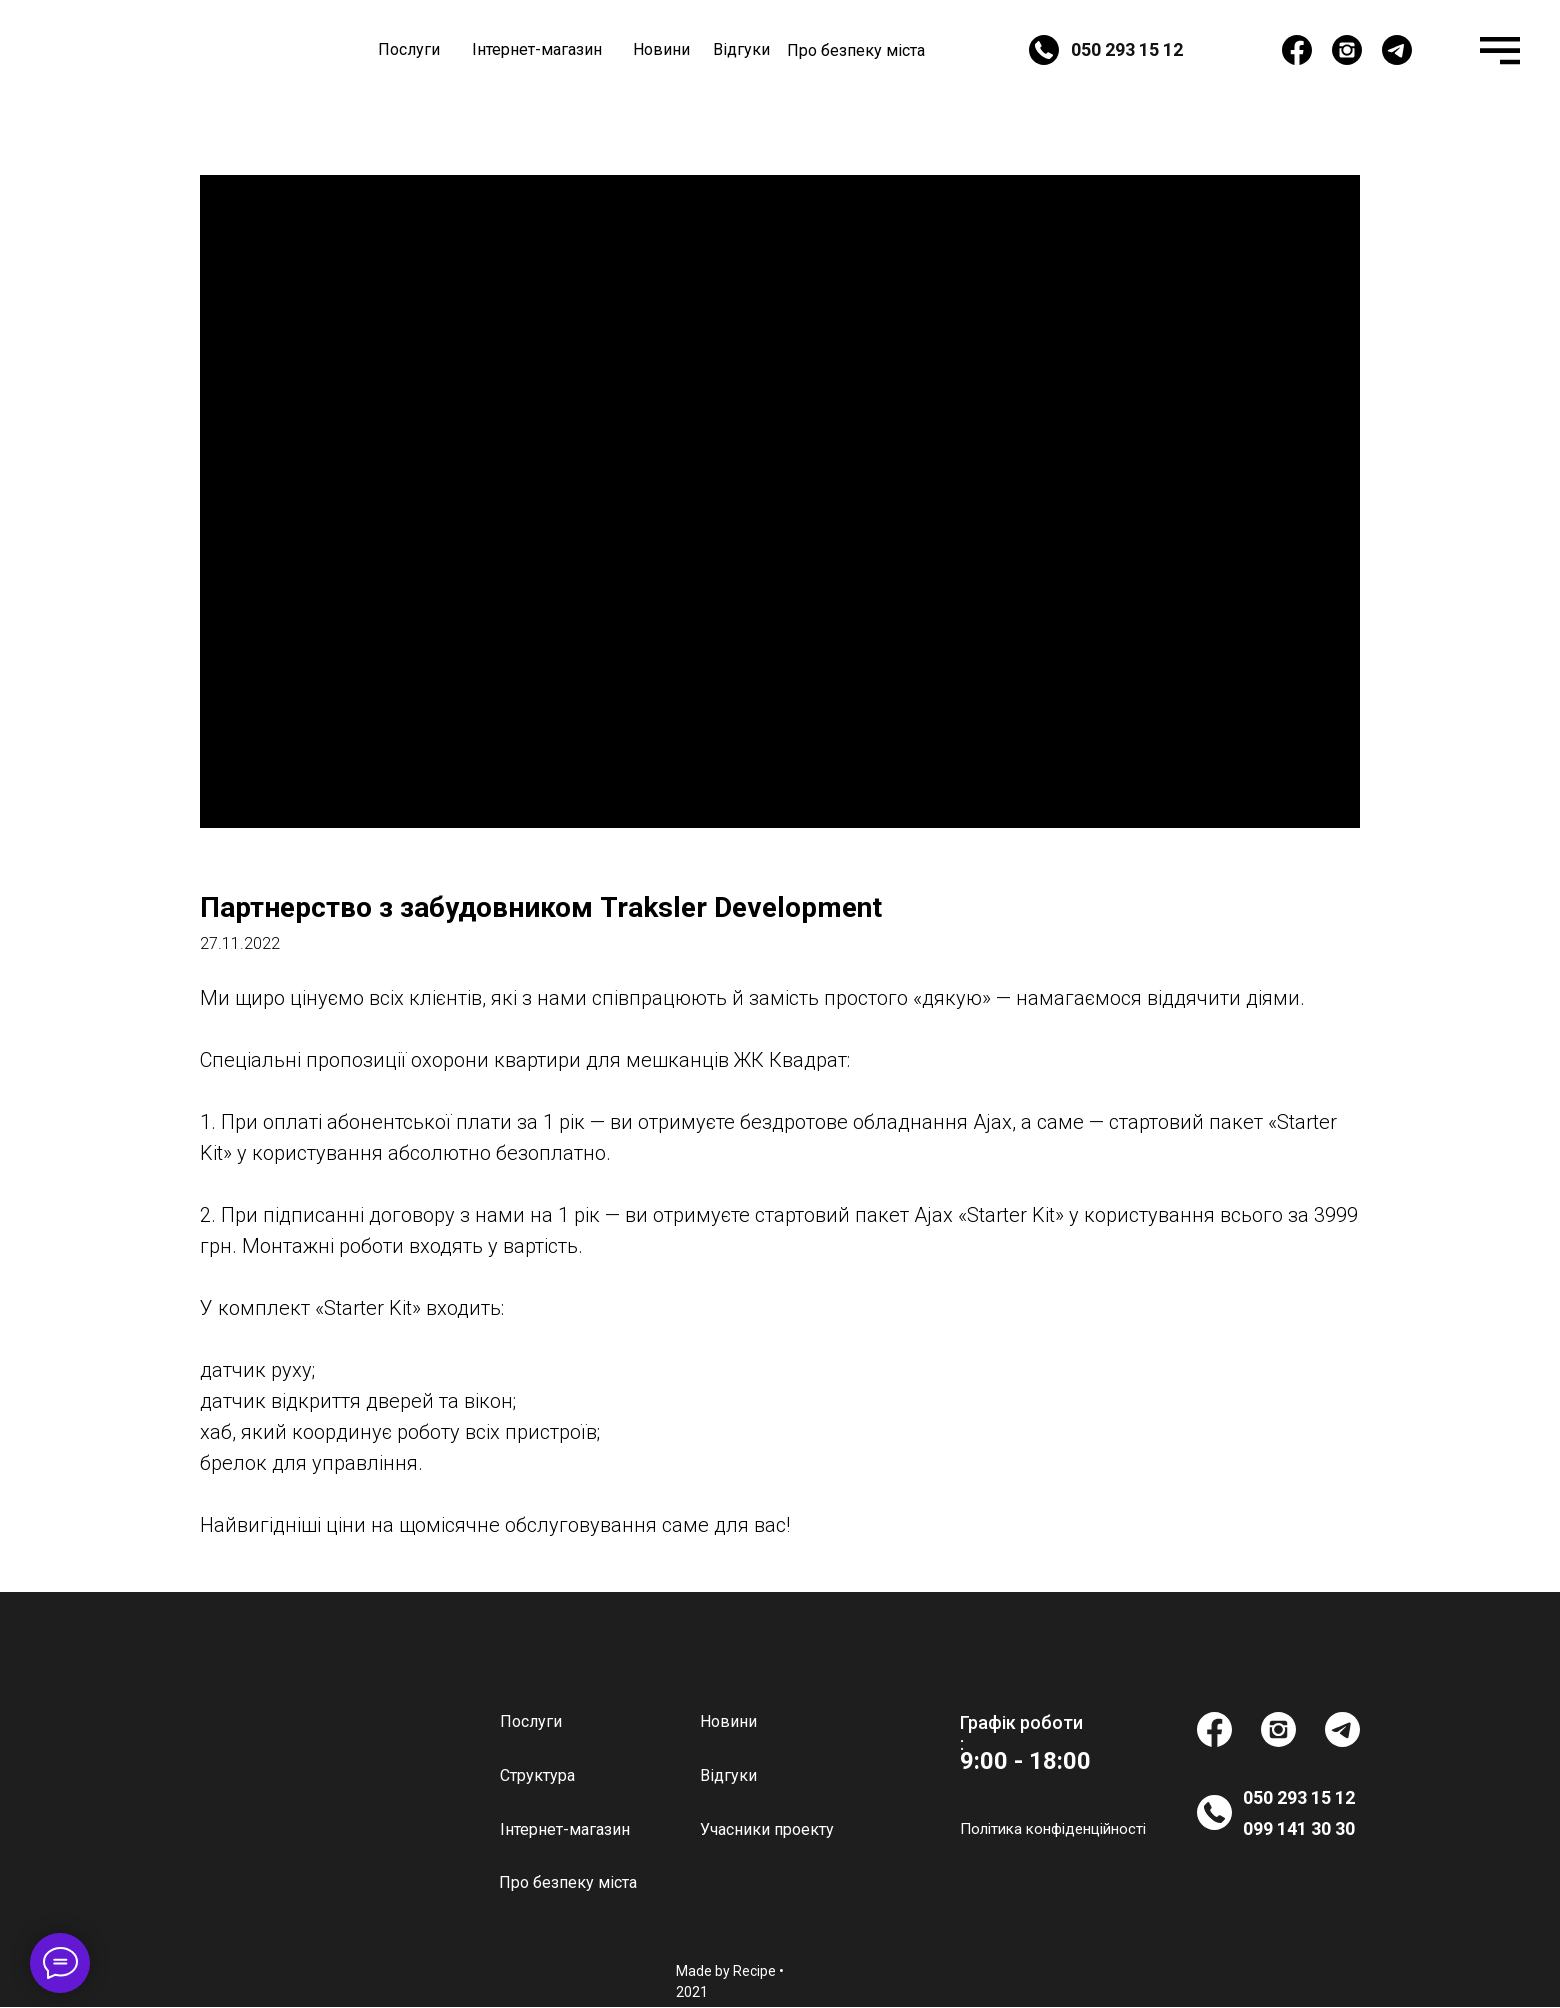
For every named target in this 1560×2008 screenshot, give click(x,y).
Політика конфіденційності (1053, 1829)
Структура (537, 1775)
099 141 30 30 (1299, 1828)
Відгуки (741, 49)
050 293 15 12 (1127, 49)
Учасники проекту (767, 1829)
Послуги (409, 49)
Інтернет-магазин (537, 49)
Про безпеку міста (856, 50)
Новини (661, 49)
